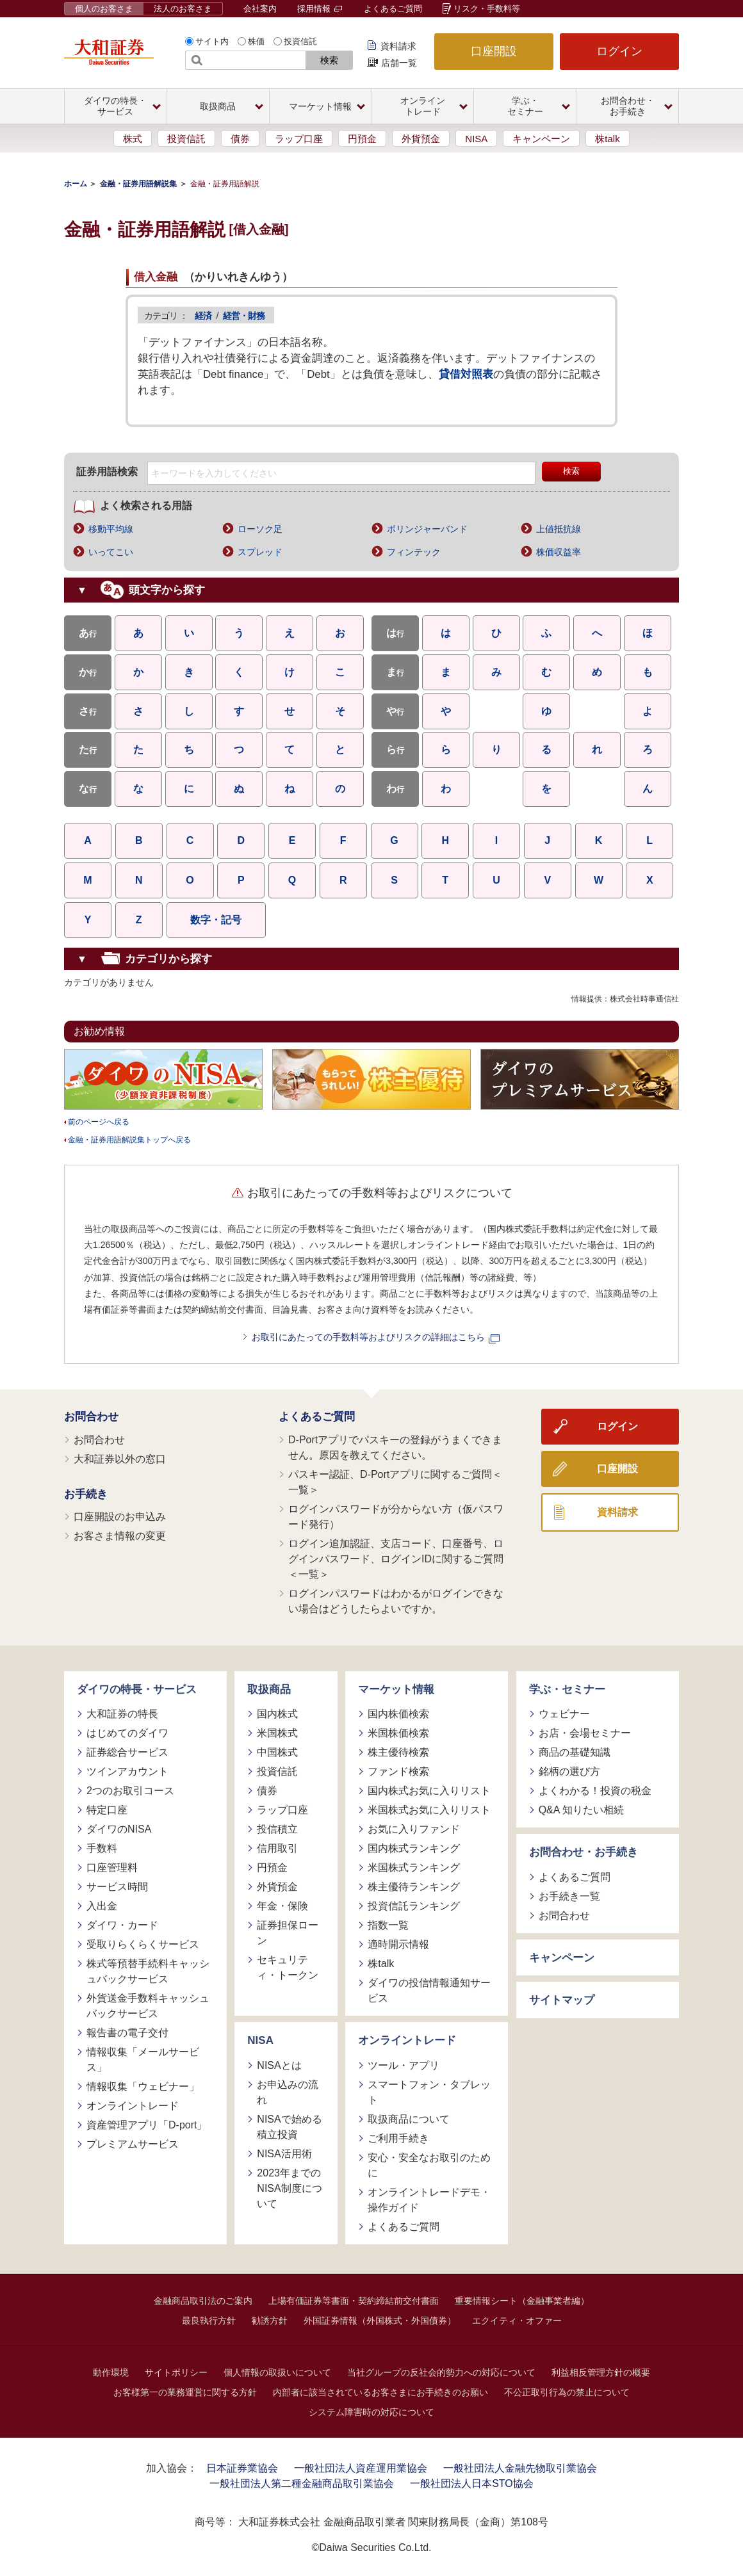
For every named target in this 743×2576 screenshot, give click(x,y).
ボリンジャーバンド (427, 529)
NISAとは (279, 2065)
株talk (607, 138)
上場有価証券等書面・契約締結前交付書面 (353, 2301)
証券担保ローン (287, 1933)
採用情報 (319, 8)
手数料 (101, 1848)
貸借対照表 (466, 374)
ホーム (75, 183)
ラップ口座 (299, 138)
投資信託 (300, 41)
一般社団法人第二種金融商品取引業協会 (301, 2483)
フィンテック (414, 552)
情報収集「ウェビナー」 (142, 2086)
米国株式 (277, 1733)
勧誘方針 (270, 2320)
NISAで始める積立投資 (289, 2127)
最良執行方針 (209, 2320)
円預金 (362, 138)
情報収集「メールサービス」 (142, 2059)
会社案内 (260, 8)
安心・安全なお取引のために (429, 2165)
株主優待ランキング (414, 1886)
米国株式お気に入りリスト (429, 1809)
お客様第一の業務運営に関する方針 (185, 2392)
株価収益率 (558, 552)
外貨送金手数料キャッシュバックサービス (147, 2006)
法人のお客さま (183, 8)
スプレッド (260, 552)
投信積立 (277, 1829)
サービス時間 (117, 1886)
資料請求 (398, 46)
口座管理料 (112, 1867)
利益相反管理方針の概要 (600, 2372)
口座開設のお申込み (120, 1516)
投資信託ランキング (414, 1905)
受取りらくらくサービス (142, 1944)
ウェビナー (564, 1713)
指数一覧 (388, 1925)
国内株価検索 (398, 1713)
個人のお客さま (104, 8)
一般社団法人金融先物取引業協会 (520, 2468)
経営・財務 (244, 316)
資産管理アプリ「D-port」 (146, 2124)
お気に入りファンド (414, 1829)
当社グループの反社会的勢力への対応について (441, 2372)
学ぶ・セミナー (567, 1689)
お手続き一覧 (569, 1896)
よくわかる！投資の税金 (595, 1790)
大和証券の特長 (122, 1713)
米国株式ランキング (414, 1867)
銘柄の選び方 (569, 1771)
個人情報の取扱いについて (277, 2372)
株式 (132, 138)
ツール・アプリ (403, 2065)
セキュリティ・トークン (287, 1967)
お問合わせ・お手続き (583, 1852)
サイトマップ (561, 2000)
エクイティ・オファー (517, 2320)
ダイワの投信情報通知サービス (429, 1990)
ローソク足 (260, 529)
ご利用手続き (398, 2138)
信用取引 (277, 1848)
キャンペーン (541, 138)
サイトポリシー (176, 2372)
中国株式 (277, 1752)
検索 (329, 60)
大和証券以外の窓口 (120, 1459)
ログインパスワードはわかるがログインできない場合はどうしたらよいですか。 (395, 1601)
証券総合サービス (127, 1752)
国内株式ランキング (414, 1848)
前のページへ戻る (98, 1121)
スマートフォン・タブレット (429, 2092)
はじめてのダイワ (127, 1733)
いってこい (110, 552)
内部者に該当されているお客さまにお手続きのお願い (380, 2392)
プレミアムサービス (132, 2144)
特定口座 (106, 1809)
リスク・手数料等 (486, 8)
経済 (203, 316)
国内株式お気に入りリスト (429, 1790)
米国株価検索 (398, 1733)
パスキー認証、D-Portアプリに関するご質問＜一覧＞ (395, 1482)
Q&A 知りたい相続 (581, 1809)
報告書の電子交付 (127, 2032)
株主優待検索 (398, 1752)
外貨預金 (421, 138)
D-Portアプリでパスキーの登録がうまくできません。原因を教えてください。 (395, 1447)
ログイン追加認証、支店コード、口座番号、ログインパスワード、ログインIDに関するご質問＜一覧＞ (395, 1559)
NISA (476, 138)
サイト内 (212, 41)
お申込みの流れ (287, 2092)
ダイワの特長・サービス (137, 1689)
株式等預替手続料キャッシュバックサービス (147, 1971)
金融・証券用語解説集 (138, 183)
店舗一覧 (399, 63)
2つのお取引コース (130, 1790)
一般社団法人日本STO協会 (472, 2483)
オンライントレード (132, 2105)
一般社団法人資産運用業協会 (360, 2468)
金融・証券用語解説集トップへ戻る (129, 1139)
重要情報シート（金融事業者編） (522, 2301)
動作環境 (111, 2372)
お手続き (86, 1494)
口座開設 (494, 51)
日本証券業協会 (242, 2468)
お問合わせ (91, 1417)
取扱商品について (409, 2119)
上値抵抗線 (558, 529)
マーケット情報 (396, 1689)
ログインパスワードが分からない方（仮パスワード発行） (395, 1516)
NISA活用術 (284, 2153)
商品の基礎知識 (574, 1752)
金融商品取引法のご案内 (203, 2301)
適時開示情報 (398, 1944)
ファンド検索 (398, 1771)
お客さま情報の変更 (120, 1535)
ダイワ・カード (122, 1925)
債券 (240, 138)
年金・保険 (282, 1905)
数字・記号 (215, 919)
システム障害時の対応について (371, 2412)
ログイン (619, 51)
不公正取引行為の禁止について (567, 2392)
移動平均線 (110, 529)
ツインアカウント (127, 1771)
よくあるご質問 (393, 8)
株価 (256, 41)
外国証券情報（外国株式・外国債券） (380, 2320)
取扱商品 (269, 1689)
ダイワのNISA (118, 1829)
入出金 (101, 1905)
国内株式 (277, 1713)
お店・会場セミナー (585, 1733)
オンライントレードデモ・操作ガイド (429, 2200)
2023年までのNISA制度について (289, 2188)
